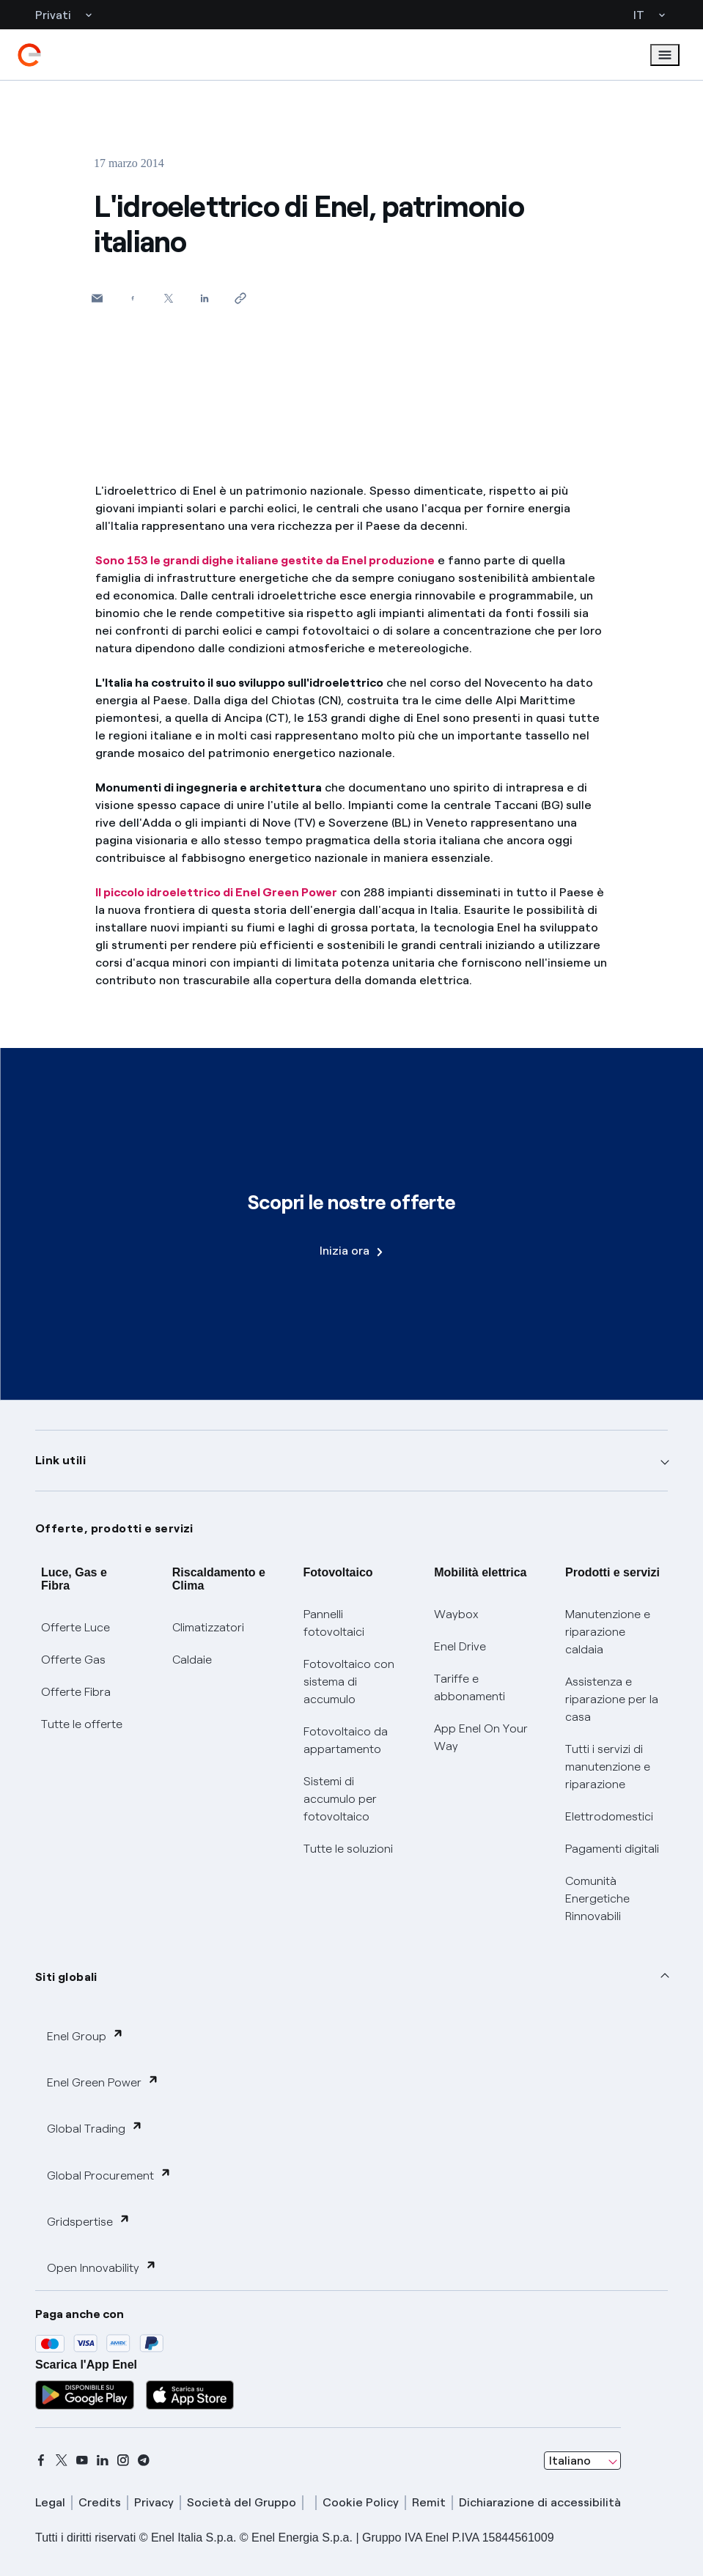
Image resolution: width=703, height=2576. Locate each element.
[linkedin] (102, 2460)
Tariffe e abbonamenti (469, 1687)
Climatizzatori (208, 1627)
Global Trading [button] (95, 2128)
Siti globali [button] (66, 1977)
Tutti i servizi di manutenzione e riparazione (607, 1766)
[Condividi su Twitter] (168, 297)
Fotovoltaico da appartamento (345, 1740)
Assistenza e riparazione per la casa (611, 1699)
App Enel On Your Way (481, 1737)
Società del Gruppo (241, 2502)
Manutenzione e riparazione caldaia (607, 1631)
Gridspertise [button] (88, 2221)
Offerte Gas (73, 1660)
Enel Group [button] (85, 2035)
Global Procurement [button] (109, 2174)
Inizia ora (351, 1251)
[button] (97, 297)
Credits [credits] (99, 2502)
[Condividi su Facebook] (133, 297)
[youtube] (82, 2460)
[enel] (29, 55)
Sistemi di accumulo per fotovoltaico (340, 1798)
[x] (61, 2460)
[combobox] (582, 2460)
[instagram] (123, 2460)
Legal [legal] (50, 2502)
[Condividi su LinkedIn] (204, 297)
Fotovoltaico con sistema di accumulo (348, 1681)
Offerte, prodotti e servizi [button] (114, 1528)
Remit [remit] (429, 2502)
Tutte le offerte (81, 1724)
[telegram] (144, 2460)
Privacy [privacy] (154, 2502)
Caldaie (192, 1660)
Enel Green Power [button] (103, 2081)
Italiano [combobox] (570, 2461)
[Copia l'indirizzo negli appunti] (240, 297)
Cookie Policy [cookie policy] (361, 2502)
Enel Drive (460, 1646)
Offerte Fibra (76, 1692)
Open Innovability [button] (102, 2267)
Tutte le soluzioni (348, 1849)
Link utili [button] (60, 1460)
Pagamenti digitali (612, 1849)
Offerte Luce (75, 1627)
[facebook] (41, 2460)
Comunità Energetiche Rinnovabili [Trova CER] (597, 1898)
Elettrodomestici (609, 1816)
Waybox (456, 1614)
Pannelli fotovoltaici (333, 1623)
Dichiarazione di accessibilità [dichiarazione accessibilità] (540, 2502)
